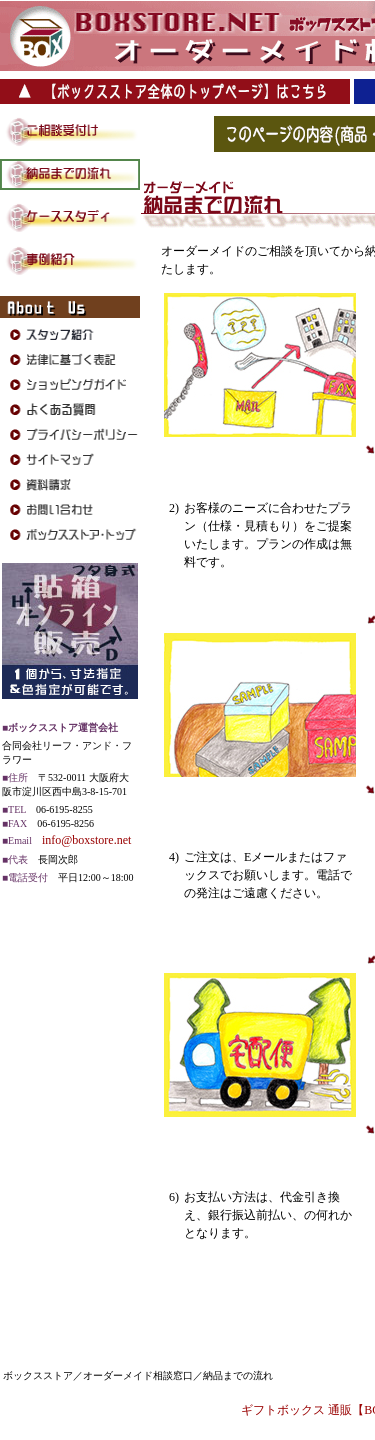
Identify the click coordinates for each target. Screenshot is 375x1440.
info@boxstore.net (86, 840)
